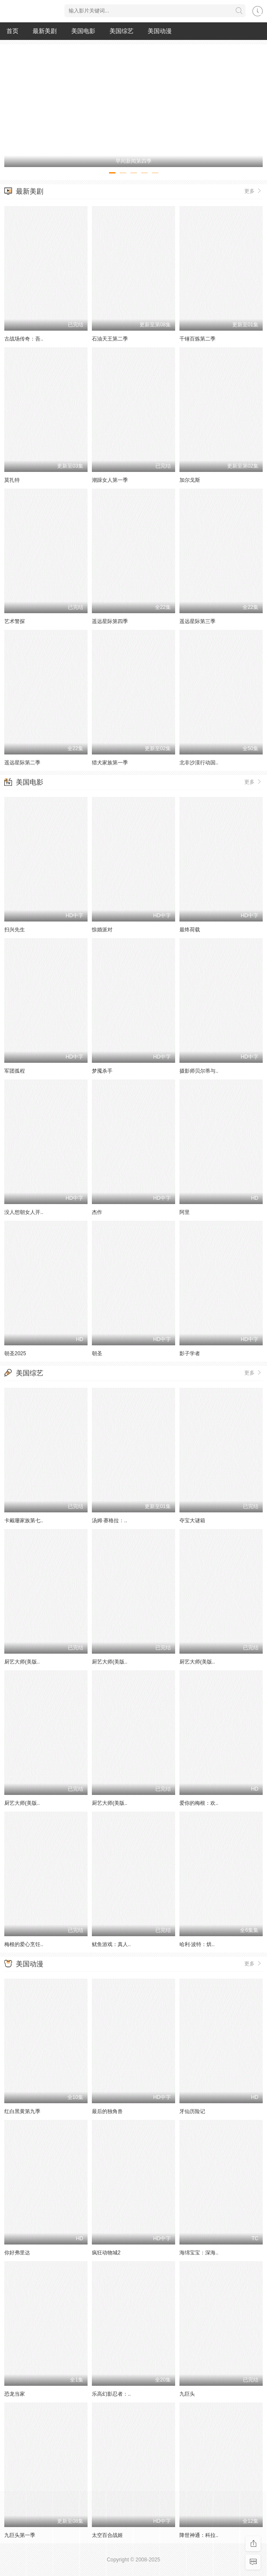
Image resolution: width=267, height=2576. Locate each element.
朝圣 (97, 1353)
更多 (253, 190)
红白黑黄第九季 (22, 2111)
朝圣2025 (15, 1353)
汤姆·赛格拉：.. (109, 1521)
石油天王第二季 (110, 339)
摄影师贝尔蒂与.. (198, 1071)
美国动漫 (160, 30)
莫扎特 (12, 480)
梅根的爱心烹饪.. (23, 1944)
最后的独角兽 (107, 2111)
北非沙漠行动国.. (198, 763)
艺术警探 (14, 621)
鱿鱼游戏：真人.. (111, 1944)
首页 (12, 30)
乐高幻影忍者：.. (111, 2394)
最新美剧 (45, 30)
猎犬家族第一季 (110, 763)
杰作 (97, 1212)
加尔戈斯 (189, 480)
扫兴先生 (14, 930)
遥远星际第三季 (197, 621)
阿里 (184, 1212)
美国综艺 (121, 30)
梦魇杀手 (102, 1071)
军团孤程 (14, 1071)
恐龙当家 (14, 2394)
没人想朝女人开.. (23, 1212)
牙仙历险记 (192, 2111)
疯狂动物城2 (106, 2253)
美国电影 (83, 30)
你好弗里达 (17, 2253)
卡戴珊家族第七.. (23, 1521)
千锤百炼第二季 (197, 339)
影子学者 (189, 1353)
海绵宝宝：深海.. (198, 2253)
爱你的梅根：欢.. (198, 1803)
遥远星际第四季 (110, 621)
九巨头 (187, 2394)
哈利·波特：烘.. (197, 1944)
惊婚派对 (102, 930)
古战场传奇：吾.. (23, 339)
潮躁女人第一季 (110, 480)
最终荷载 (189, 930)
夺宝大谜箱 (192, 1521)
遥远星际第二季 (22, 763)
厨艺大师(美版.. (22, 1662)
